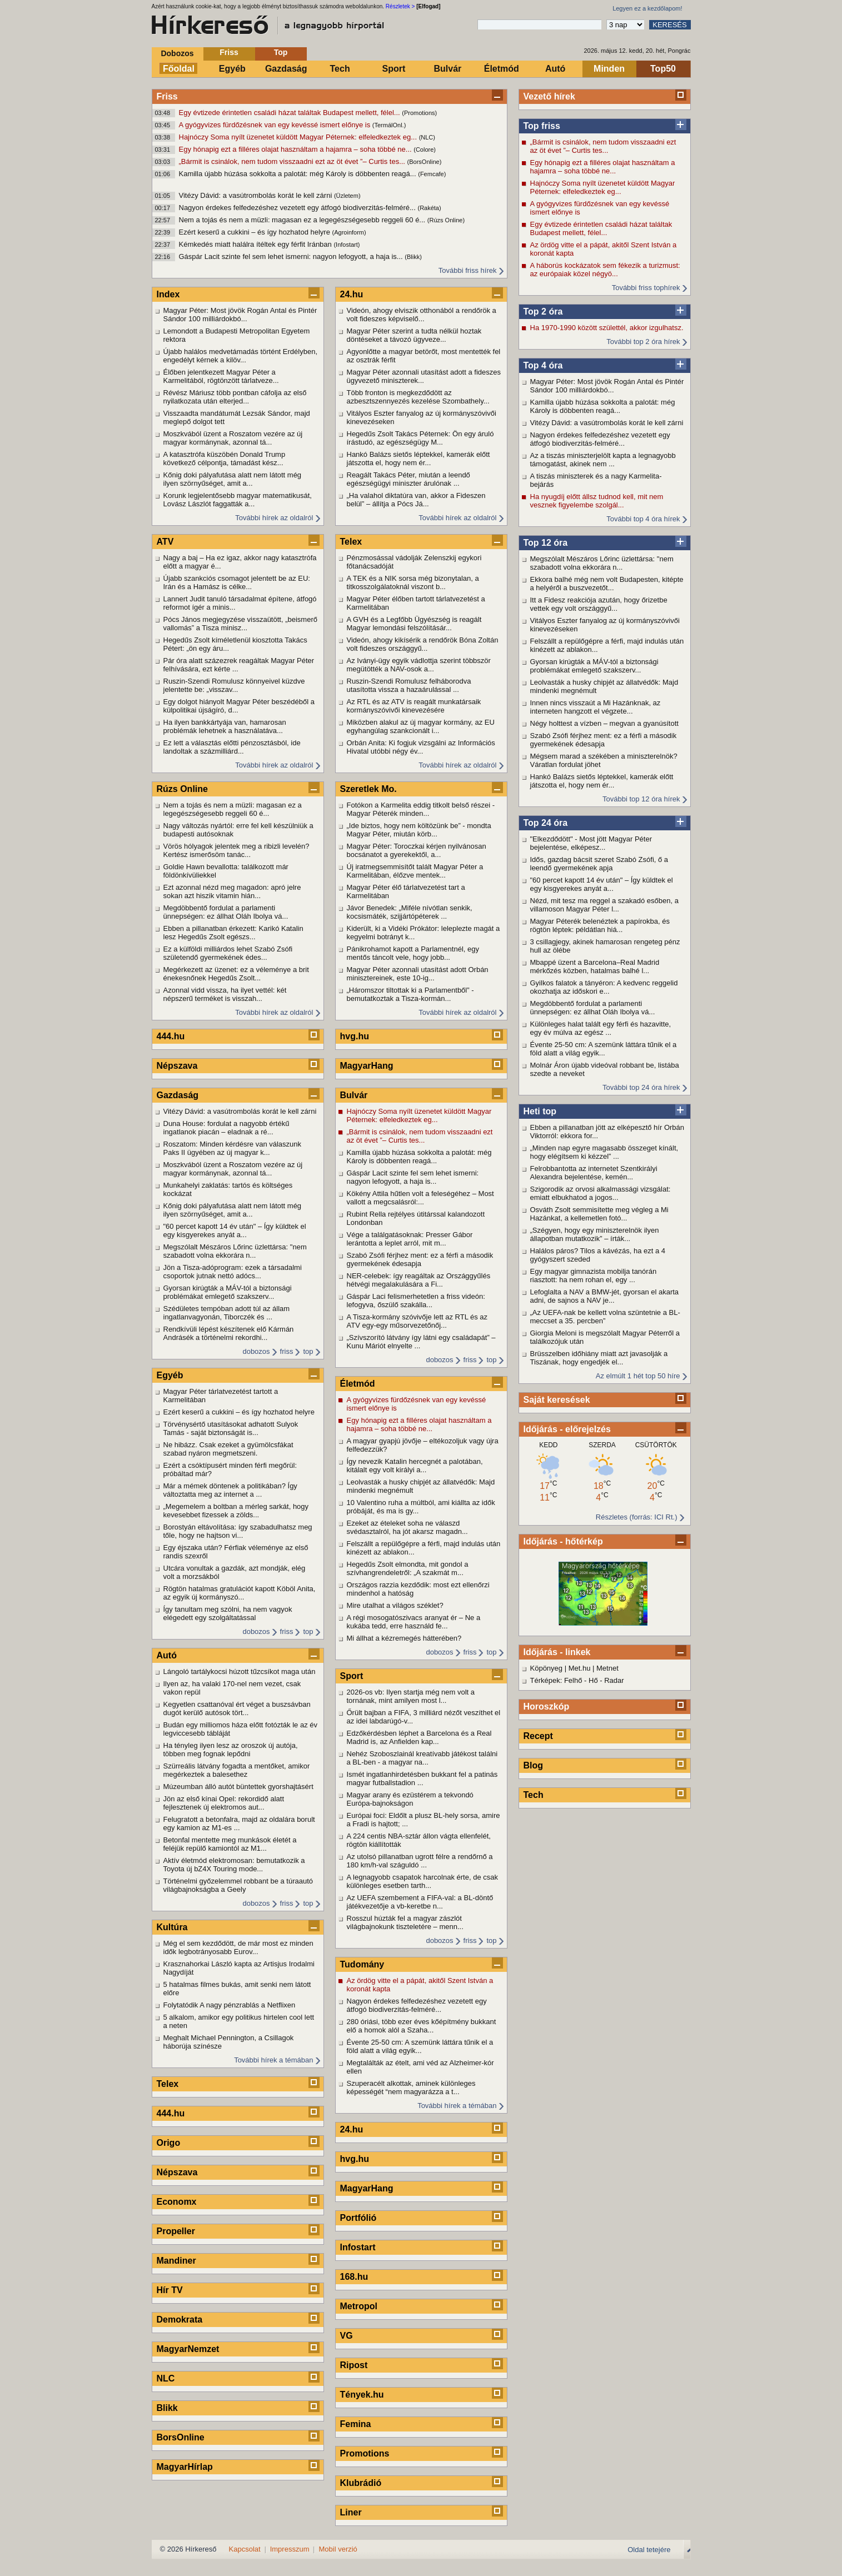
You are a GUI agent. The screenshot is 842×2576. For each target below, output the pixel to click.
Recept (538, 1736)
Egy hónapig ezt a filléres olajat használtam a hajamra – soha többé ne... (296, 149)
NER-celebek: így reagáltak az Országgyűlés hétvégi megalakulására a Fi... (419, 1280)
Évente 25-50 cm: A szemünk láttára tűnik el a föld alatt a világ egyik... (603, 1048)
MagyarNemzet (188, 2349)
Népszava (177, 1065)
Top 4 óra (543, 365)
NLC (166, 2378)
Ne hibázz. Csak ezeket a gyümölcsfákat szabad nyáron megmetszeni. (228, 1449)
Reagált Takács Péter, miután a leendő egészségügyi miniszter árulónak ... (408, 479)
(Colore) (424, 149)
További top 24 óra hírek (641, 1087)
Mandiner (176, 2260)
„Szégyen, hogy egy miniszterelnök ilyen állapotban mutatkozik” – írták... (594, 1234)
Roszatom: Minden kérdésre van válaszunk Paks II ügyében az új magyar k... (232, 1148)
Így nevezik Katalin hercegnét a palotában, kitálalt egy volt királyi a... (415, 1465)
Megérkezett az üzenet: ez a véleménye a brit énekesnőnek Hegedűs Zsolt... (236, 973)
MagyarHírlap (185, 2467)
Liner (351, 2512)
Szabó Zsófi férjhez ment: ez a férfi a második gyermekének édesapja (603, 739)
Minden (609, 68)
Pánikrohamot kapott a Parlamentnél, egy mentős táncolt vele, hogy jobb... (413, 953)
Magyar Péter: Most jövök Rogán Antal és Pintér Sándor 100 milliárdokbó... (607, 385)
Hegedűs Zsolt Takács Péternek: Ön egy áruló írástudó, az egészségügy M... (420, 438)
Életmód (501, 68)
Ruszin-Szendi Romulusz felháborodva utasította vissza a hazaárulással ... (409, 685)
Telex (168, 2084)
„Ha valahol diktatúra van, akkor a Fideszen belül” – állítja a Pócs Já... (416, 499)
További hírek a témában (273, 2060)
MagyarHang (366, 1065)
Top (281, 52)
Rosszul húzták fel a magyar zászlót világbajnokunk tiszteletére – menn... (405, 1922)
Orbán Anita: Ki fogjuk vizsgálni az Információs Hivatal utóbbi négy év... (421, 747)
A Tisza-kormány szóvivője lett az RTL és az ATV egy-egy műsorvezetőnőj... (417, 1321)
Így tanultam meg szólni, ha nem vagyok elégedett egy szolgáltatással (227, 1613)
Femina (355, 2424)
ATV (165, 541)
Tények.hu (362, 2394)
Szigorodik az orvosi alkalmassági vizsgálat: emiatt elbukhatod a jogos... (600, 1193)
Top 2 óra (543, 311)
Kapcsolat (245, 2549)
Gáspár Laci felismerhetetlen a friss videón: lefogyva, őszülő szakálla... (416, 1300)
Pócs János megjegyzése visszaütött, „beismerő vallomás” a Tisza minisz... (240, 623)
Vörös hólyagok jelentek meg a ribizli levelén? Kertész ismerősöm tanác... (236, 850)
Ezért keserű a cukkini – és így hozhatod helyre (255, 232)
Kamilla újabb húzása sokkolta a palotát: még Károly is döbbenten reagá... (298, 174)
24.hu (351, 294)
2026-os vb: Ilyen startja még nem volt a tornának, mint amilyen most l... (411, 1696)
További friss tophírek (646, 287)
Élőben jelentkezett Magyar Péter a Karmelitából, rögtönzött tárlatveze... (221, 376)
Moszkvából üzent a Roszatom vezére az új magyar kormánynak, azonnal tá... (233, 438)
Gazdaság (286, 68)
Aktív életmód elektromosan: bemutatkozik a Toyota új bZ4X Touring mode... (234, 1864)
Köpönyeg (546, 1668)
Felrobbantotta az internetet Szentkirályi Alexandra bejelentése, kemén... (593, 1172)
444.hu (171, 1036)
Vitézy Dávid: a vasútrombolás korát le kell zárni (256, 195)
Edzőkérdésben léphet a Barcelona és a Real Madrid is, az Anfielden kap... (419, 1737)
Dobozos (177, 53)
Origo (169, 2143)
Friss (229, 52)
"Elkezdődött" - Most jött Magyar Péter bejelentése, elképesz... (591, 843)
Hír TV (170, 2290)
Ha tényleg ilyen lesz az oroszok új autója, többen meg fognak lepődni (230, 1749)
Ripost (354, 2365)
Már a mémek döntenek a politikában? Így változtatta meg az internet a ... (230, 1490)
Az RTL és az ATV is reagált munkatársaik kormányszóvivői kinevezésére (414, 705)
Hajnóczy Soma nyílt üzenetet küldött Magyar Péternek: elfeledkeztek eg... (299, 137)
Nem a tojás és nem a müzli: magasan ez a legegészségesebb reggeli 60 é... (303, 220)
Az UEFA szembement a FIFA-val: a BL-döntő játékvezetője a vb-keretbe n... (420, 1902)
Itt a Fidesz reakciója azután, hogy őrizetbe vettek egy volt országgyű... (598, 604)
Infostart (358, 2247)
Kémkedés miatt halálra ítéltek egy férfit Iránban (256, 244)
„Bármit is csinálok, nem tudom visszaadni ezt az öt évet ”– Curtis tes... (293, 161)
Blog (534, 1765)
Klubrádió (361, 2483)
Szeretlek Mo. (368, 789)
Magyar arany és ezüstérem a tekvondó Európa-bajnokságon (410, 1799)
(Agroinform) (349, 232)
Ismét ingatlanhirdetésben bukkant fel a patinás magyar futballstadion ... (422, 1778)
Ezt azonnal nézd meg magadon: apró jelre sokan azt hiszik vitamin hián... (232, 891)
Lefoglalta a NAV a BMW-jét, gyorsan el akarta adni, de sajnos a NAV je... (604, 1296)
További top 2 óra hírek (643, 341)
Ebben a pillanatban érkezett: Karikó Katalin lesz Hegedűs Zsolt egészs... (233, 932)
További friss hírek (468, 270)
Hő (593, 1680)
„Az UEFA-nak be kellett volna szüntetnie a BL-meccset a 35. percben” (605, 1316)
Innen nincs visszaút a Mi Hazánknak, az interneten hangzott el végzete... (595, 707)
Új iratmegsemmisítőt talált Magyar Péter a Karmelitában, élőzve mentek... (415, 871)
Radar (614, 1680)
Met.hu (580, 1668)
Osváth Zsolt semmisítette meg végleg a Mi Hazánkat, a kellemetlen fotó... (599, 1213)
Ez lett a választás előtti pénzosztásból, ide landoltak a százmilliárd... (232, 747)
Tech (340, 68)
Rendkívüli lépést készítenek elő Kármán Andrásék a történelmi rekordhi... (228, 1333)
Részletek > (400, 6)
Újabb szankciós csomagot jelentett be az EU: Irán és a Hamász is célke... (236, 582)
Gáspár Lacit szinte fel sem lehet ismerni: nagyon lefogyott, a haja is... (292, 256)
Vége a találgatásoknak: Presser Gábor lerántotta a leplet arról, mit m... (410, 1238)
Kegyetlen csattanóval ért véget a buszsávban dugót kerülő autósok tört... (237, 1708)
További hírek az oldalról (274, 518)
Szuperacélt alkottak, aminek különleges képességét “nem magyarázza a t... (411, 2087)
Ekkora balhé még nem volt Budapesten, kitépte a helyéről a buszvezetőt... (607, 583)
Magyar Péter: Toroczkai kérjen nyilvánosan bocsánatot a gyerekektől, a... (416, 850)
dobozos (256, 1351)
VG (346, 2335)
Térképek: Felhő (556, 1680)
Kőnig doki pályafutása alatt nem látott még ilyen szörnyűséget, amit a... (232, 479)
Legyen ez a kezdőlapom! (647, 8)
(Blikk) (413, 256)
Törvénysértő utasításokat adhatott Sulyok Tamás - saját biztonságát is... (230, 1428)
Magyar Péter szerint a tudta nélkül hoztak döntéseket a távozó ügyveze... (414, 335)
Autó (555, 68)
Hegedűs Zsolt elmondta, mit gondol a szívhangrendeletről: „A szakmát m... (408, 1568)
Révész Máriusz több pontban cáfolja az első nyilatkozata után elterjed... (235, 396)
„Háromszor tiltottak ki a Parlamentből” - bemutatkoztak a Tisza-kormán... (410, 994)
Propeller (176, 2231)
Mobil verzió (337, 2549)
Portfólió (358, 2218)
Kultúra (172, 1927)
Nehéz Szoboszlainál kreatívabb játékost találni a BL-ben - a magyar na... (422, 1758)
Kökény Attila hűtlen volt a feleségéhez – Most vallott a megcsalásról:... (420, 1197)
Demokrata (180, 2319)
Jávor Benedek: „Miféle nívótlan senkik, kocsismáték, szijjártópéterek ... (409, 912)
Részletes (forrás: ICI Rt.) (636, 1517)
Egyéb (232, 68)
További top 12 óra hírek (641, 799)
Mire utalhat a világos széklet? (395, 1605)
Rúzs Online (182, 789)
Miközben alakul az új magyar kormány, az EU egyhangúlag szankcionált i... (421, 726)
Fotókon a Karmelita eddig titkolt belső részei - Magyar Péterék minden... (421, 809)
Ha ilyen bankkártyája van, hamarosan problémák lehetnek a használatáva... (224, 726)
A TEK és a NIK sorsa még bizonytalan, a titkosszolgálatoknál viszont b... (413, 582)
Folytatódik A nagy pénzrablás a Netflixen (229, 2005)
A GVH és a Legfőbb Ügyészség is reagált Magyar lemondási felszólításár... (414, 623)
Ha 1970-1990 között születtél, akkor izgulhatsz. (607, 327)
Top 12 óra (546, 542)
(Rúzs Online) (446, 220)
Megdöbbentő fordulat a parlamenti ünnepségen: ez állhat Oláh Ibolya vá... (592, 1007)
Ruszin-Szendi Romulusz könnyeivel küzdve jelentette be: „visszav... (234, 685)
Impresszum (290, 2549)
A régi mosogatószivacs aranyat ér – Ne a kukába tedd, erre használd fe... (414, 1621)
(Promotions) (419, 112)
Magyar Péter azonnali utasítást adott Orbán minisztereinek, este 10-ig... (418, 973)
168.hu (354, 2276)
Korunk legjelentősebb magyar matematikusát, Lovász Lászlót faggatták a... (237, 499)
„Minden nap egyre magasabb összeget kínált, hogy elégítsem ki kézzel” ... (604, 1152)
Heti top (540, 1111)
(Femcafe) (432, 174)
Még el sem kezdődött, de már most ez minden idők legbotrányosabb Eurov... (238, 1947)
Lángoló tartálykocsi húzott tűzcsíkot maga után (239, 1671)
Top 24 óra (546, 823)
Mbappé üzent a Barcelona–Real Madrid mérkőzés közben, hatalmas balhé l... (595, 966)
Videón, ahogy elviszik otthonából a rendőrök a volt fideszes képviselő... (421, 314)
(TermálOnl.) (389, 125)
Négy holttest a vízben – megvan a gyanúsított (604, 723)
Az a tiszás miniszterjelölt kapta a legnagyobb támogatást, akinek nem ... (603, 459)
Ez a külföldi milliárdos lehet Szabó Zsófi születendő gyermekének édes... (228, 953)
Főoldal (179, 68)
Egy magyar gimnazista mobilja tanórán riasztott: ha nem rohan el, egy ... (593, 1275)
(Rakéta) (429, 208)
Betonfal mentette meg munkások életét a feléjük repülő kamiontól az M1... (230, 1844)
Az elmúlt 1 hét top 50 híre (638, 1376)
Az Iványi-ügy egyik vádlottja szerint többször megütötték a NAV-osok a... (419, 664)
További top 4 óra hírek (643, 519)
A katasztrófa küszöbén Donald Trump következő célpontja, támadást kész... (224, 458)
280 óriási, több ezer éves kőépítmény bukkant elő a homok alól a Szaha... (421, 2025)
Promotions (365, 2453)
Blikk (167, 2408)
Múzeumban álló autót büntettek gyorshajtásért (238, 1786)
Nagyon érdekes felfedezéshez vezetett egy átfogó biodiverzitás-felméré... (298, 207)
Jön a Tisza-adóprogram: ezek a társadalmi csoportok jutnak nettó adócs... (232, 1271)
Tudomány (362, 1964)
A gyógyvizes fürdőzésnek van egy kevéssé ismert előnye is (275, 125)
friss (286, 1351)
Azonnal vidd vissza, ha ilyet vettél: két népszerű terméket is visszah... (225, 994)
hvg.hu (354, 1036)
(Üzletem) (347, 195)
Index (168, 294)
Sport (394, 68)
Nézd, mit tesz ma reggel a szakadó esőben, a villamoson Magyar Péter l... (604, 904)
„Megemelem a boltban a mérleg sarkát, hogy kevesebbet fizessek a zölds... (236, 1510)
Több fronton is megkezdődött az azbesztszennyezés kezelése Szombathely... (418, 396)
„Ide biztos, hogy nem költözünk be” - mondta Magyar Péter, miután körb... (419, 829)
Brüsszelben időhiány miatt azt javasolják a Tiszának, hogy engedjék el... (599, 1357)
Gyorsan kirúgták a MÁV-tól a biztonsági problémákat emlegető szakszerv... (594, 665)
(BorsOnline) (424, 161)
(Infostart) (346, 244)
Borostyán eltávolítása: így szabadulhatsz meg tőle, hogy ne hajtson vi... (237, 1531)
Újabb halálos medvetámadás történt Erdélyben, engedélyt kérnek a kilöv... (240, 355)
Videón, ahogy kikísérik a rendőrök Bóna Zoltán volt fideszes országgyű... (423, 644)
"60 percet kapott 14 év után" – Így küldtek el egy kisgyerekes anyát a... (601, 884)
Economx (177, 2201)
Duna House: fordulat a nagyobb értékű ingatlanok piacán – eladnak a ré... (226, 1127)
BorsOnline (181, 2437)
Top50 (663, 68)
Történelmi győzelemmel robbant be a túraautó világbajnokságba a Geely (238, 1885)
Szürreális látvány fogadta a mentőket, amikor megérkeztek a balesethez (236, 1770)
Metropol (359, 2306)
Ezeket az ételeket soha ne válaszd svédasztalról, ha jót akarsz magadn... (407, 1527)
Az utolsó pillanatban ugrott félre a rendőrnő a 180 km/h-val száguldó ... (420, 1860)
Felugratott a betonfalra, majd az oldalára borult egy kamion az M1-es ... (239, 1823)
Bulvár (448, 68)
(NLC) (427, 137)
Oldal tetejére (648, 2549)
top (308, 1351)
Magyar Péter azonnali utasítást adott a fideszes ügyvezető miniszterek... (424, 376)
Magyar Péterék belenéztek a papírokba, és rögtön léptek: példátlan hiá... (600, 925)
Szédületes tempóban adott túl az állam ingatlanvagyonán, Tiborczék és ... (226, 1312)
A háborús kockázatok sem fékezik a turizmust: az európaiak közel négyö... (605, 269)
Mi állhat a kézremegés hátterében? (404, 1638)
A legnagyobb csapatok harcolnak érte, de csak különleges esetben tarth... (422, 1881)
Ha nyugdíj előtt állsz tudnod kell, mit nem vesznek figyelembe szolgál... (597, 500)
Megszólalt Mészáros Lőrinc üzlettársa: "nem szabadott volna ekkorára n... (602, 563)
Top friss (542, 126)
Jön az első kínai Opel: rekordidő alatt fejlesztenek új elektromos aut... (224, 1803)
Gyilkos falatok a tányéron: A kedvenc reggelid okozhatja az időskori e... (604, 987)
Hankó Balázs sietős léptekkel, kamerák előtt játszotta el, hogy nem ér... (602, 781)
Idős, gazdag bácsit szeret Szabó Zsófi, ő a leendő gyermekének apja (599, 863)
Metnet (607, 1668)
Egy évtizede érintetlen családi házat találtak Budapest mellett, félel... (290, 112)
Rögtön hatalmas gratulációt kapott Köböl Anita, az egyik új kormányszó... (239, 1593)
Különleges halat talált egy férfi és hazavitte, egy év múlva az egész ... (600, 1028)
